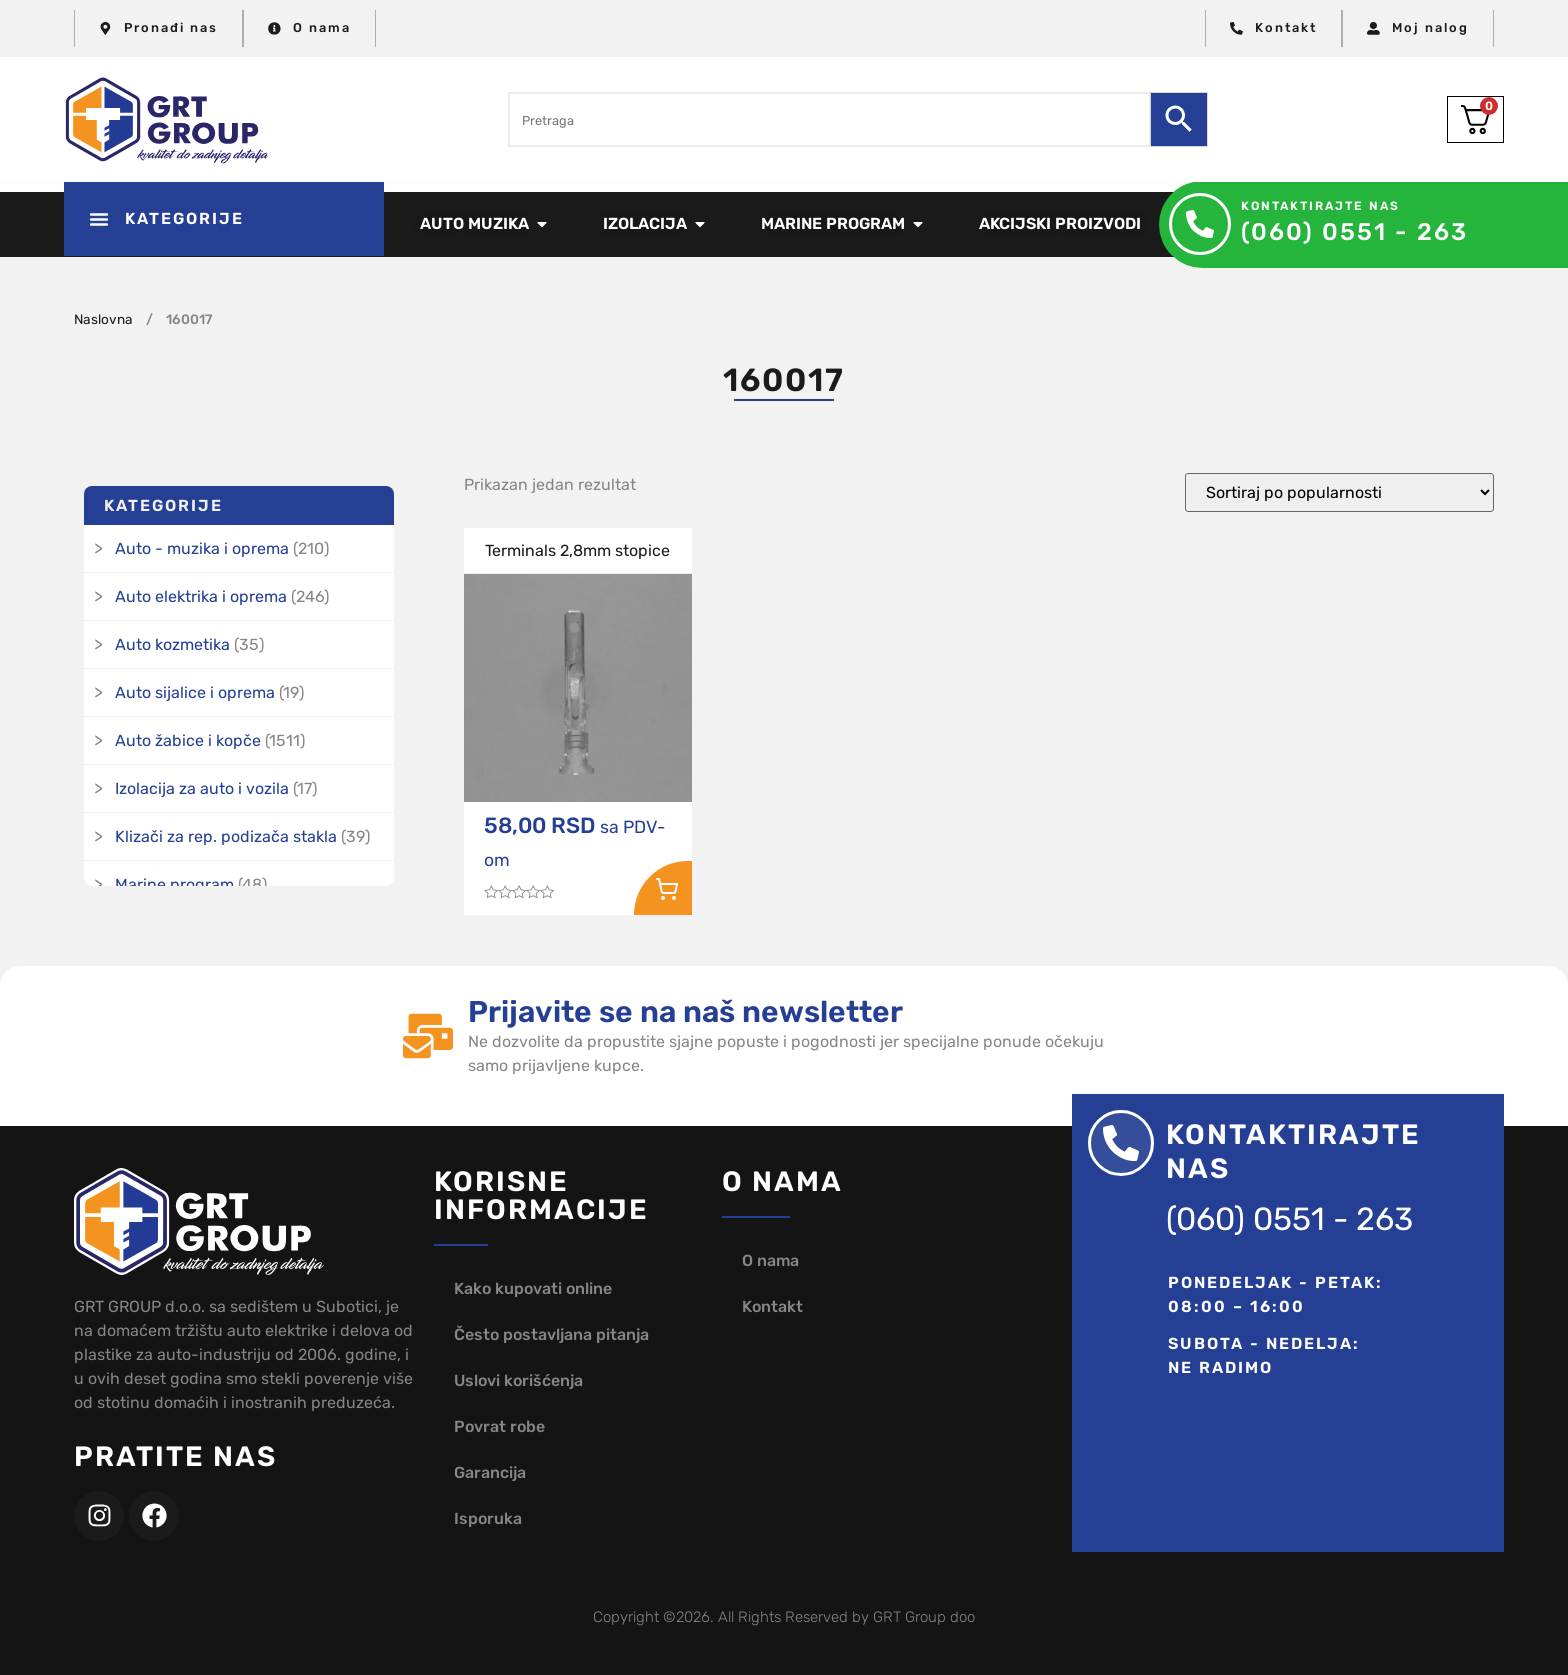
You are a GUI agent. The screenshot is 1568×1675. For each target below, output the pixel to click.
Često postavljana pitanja (551, 1334)
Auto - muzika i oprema (202, 548)
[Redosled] (1339, 492)
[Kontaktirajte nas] (1200, 224)
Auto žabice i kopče (188, 740)
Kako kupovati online (533, 1288)
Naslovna (103, 319)
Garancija (490, 1472)
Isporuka (488, 1518)
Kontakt (772, 1306)
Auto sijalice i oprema (195, 692)
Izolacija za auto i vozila (202, 788)
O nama (770, 1260)
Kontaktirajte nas (1320, 206)
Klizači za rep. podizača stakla (226, 836)
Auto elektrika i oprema (201, 596)
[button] (224, 219)
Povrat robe (499, 1426)
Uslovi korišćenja (518, 1380)
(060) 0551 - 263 (1354, 232)
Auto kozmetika (172, 644)
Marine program (174, 884)
